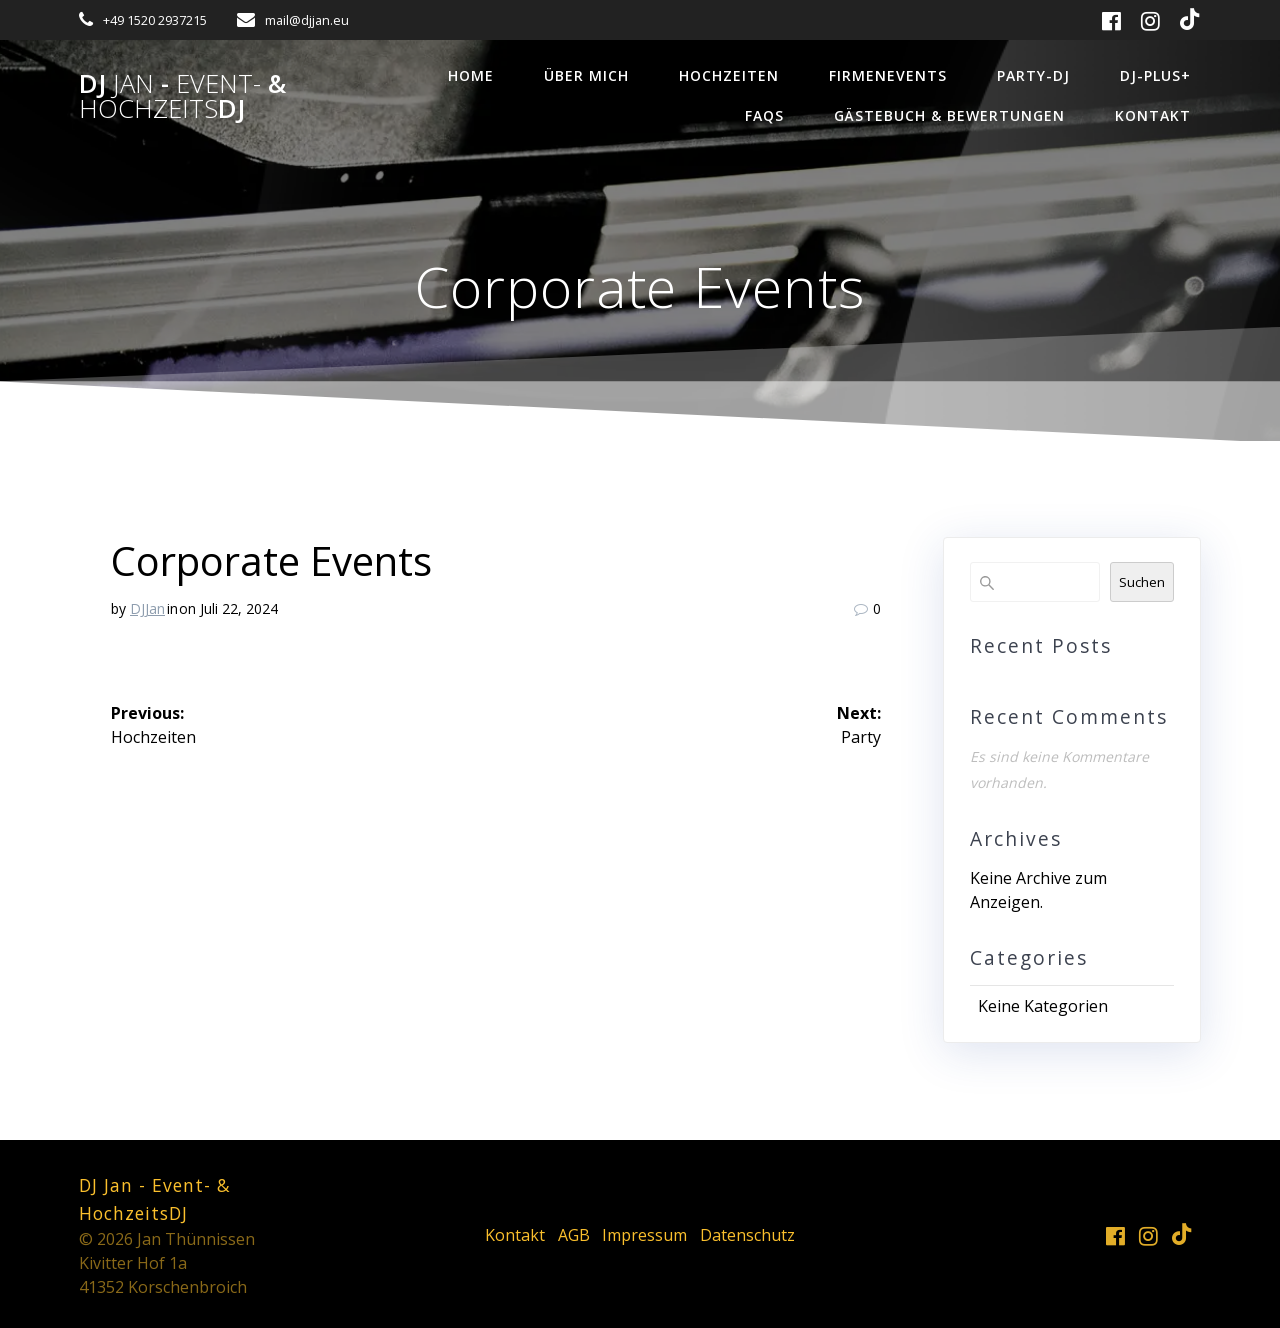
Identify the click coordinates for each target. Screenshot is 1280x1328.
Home (471, 75)
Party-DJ (1033, 75)
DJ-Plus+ (1155, 75)
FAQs (764, 115)
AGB (574, 1235)
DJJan (147, 608)
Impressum (644, 1235)
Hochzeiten (729, 75)
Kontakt (1153, 115)
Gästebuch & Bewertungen (949, 115)
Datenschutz (747, 1235)
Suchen (1142, 582)
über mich (586, 75)
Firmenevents (888, 75)
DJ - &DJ (182, 96)
